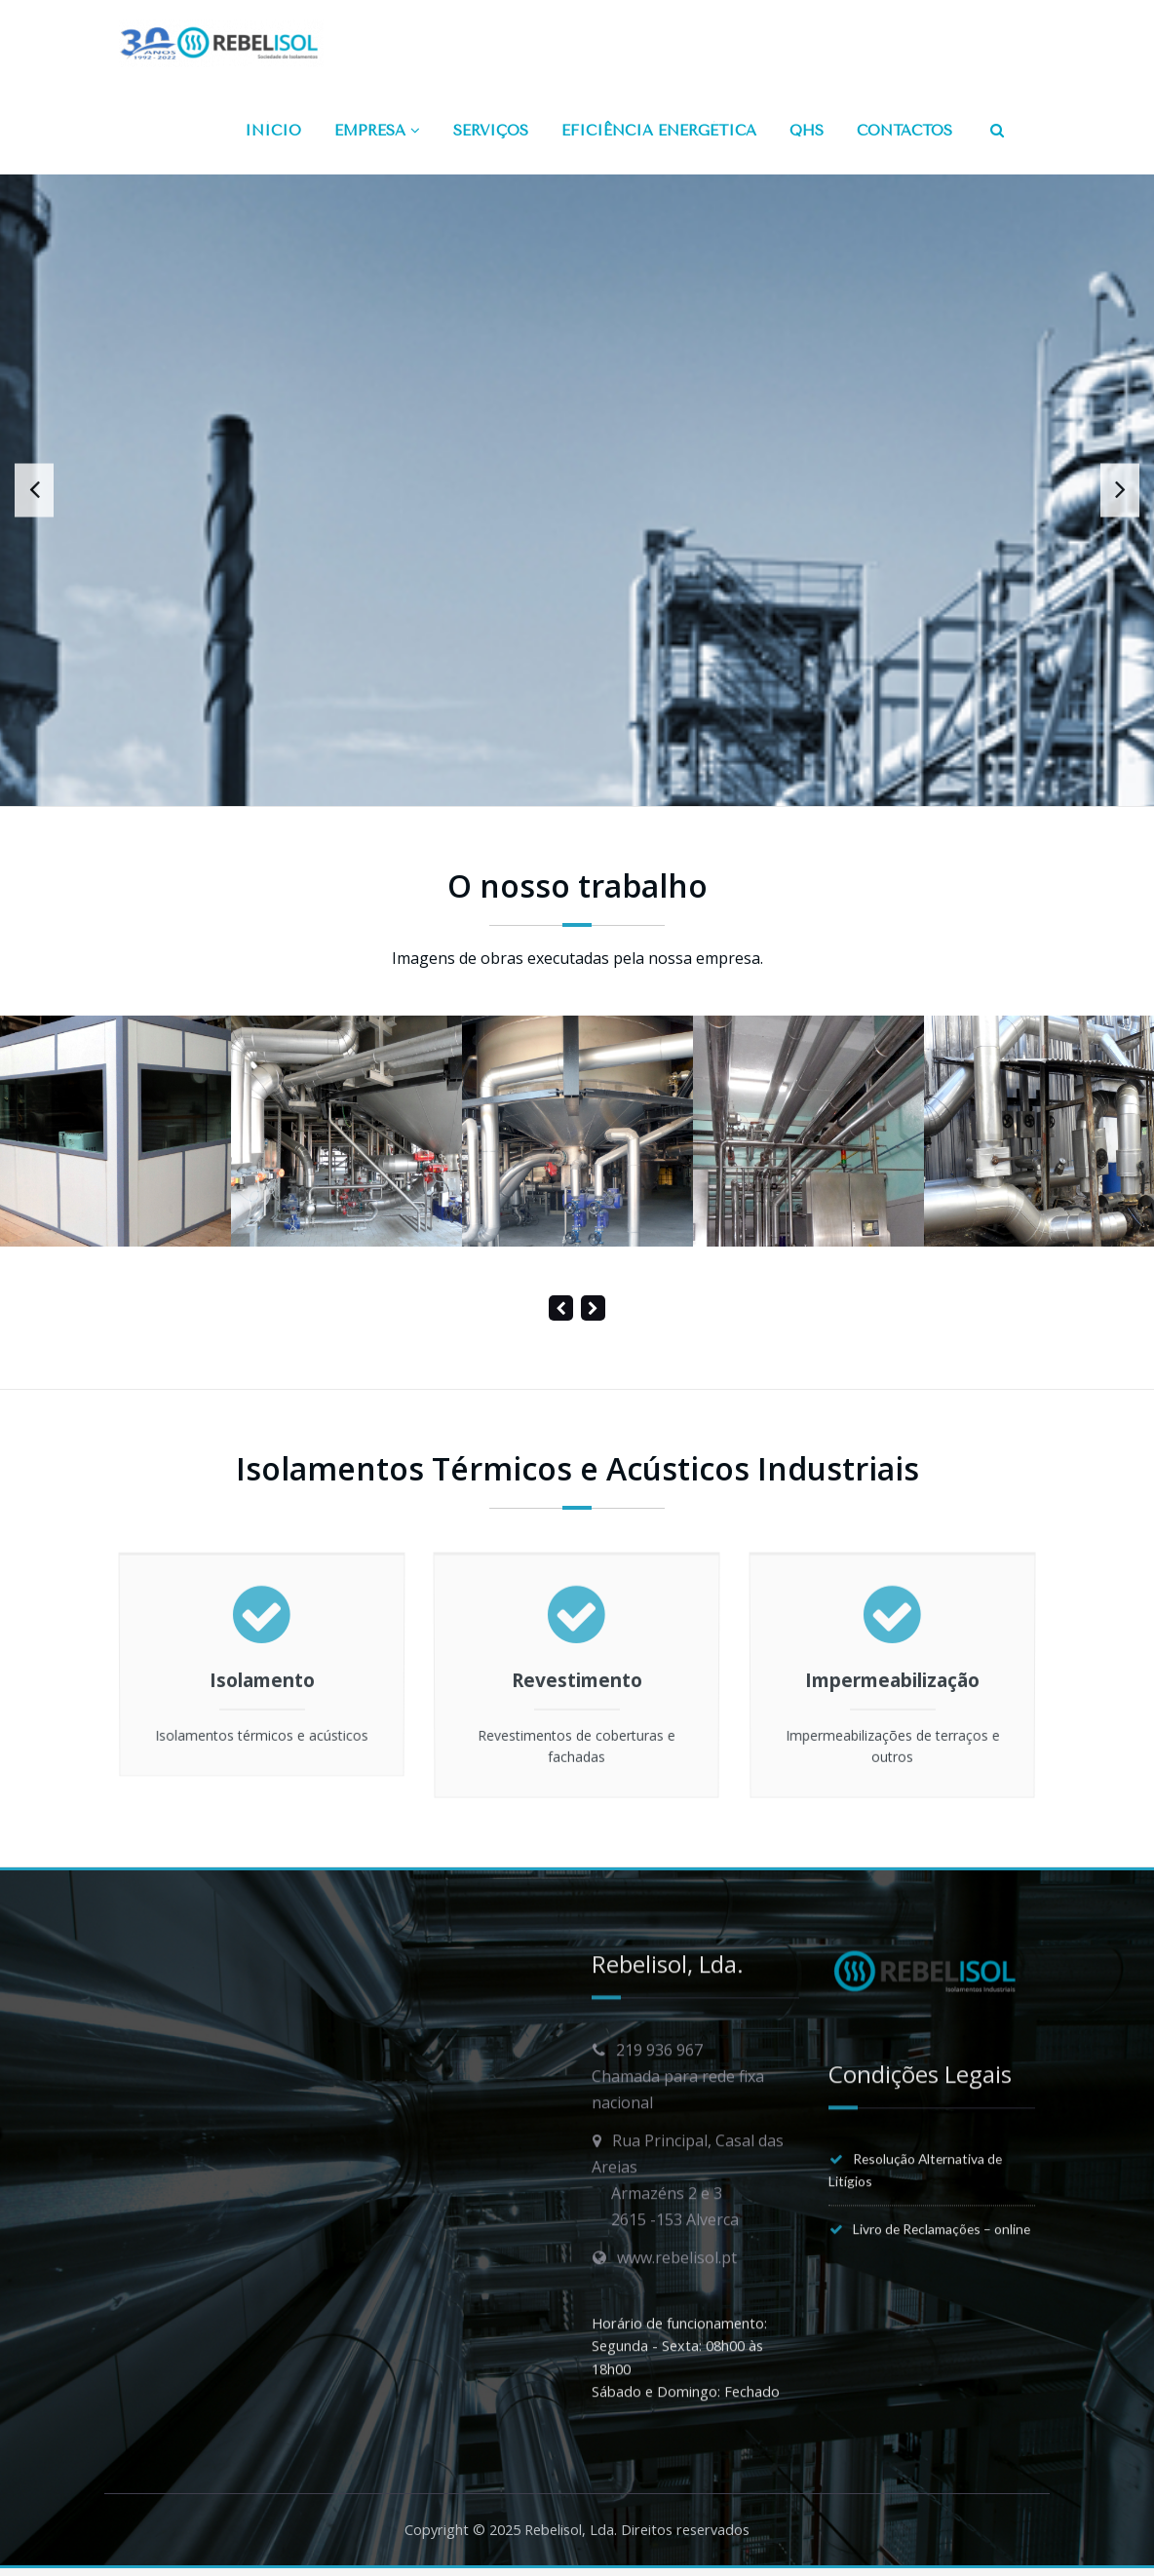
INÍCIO (273, 130)
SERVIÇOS (490, 130)
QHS (806, 130)
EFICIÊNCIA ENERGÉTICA (658, 130)
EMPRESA (377, 130)
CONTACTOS (904, 130)
